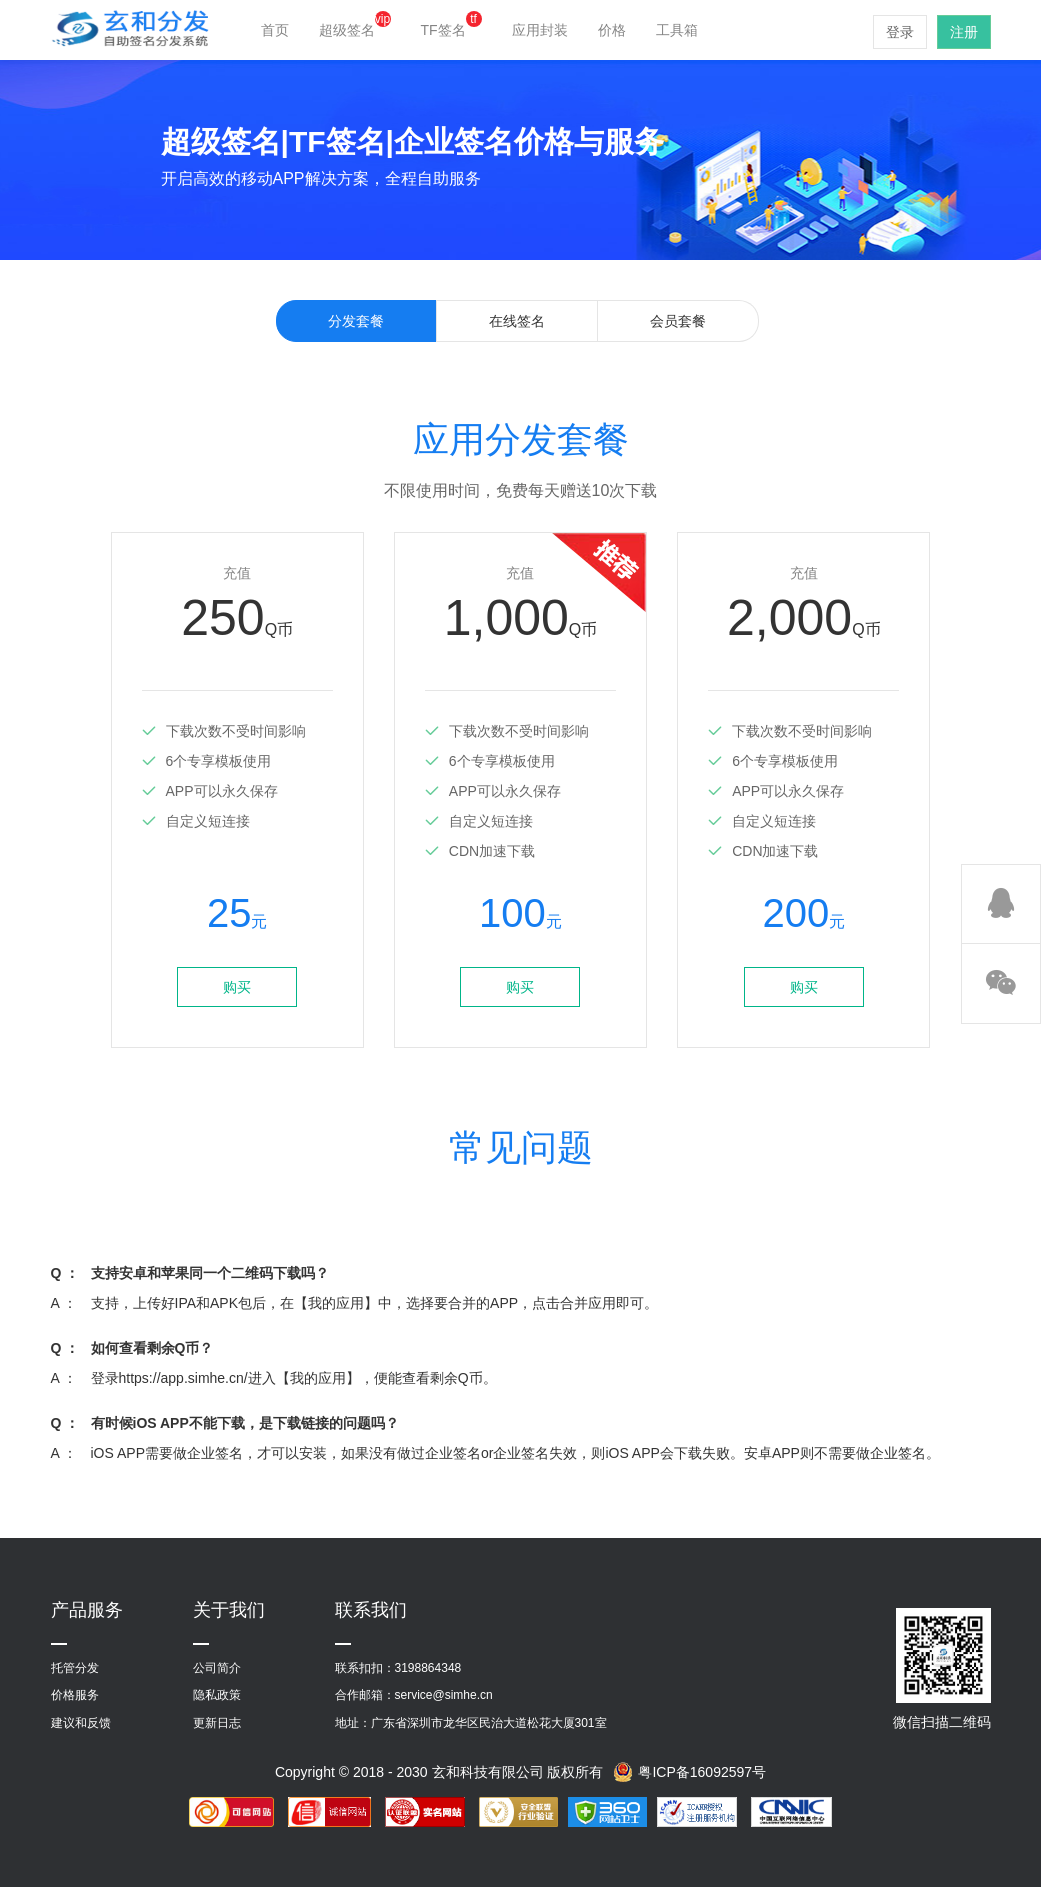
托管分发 (75, 1668)
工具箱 (677, 30)
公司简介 (217, 1668)
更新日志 (217, 1723)
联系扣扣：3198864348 (398, 1668)
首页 (275, 30)
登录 (900, 32)
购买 (237, 987)
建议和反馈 (81, 1723)
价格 (612, 30)
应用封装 (540, 30)
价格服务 (75, 1695)
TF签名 (451, 30)
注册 (964, 32)
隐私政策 (217, 1695)
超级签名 (355, 30)
